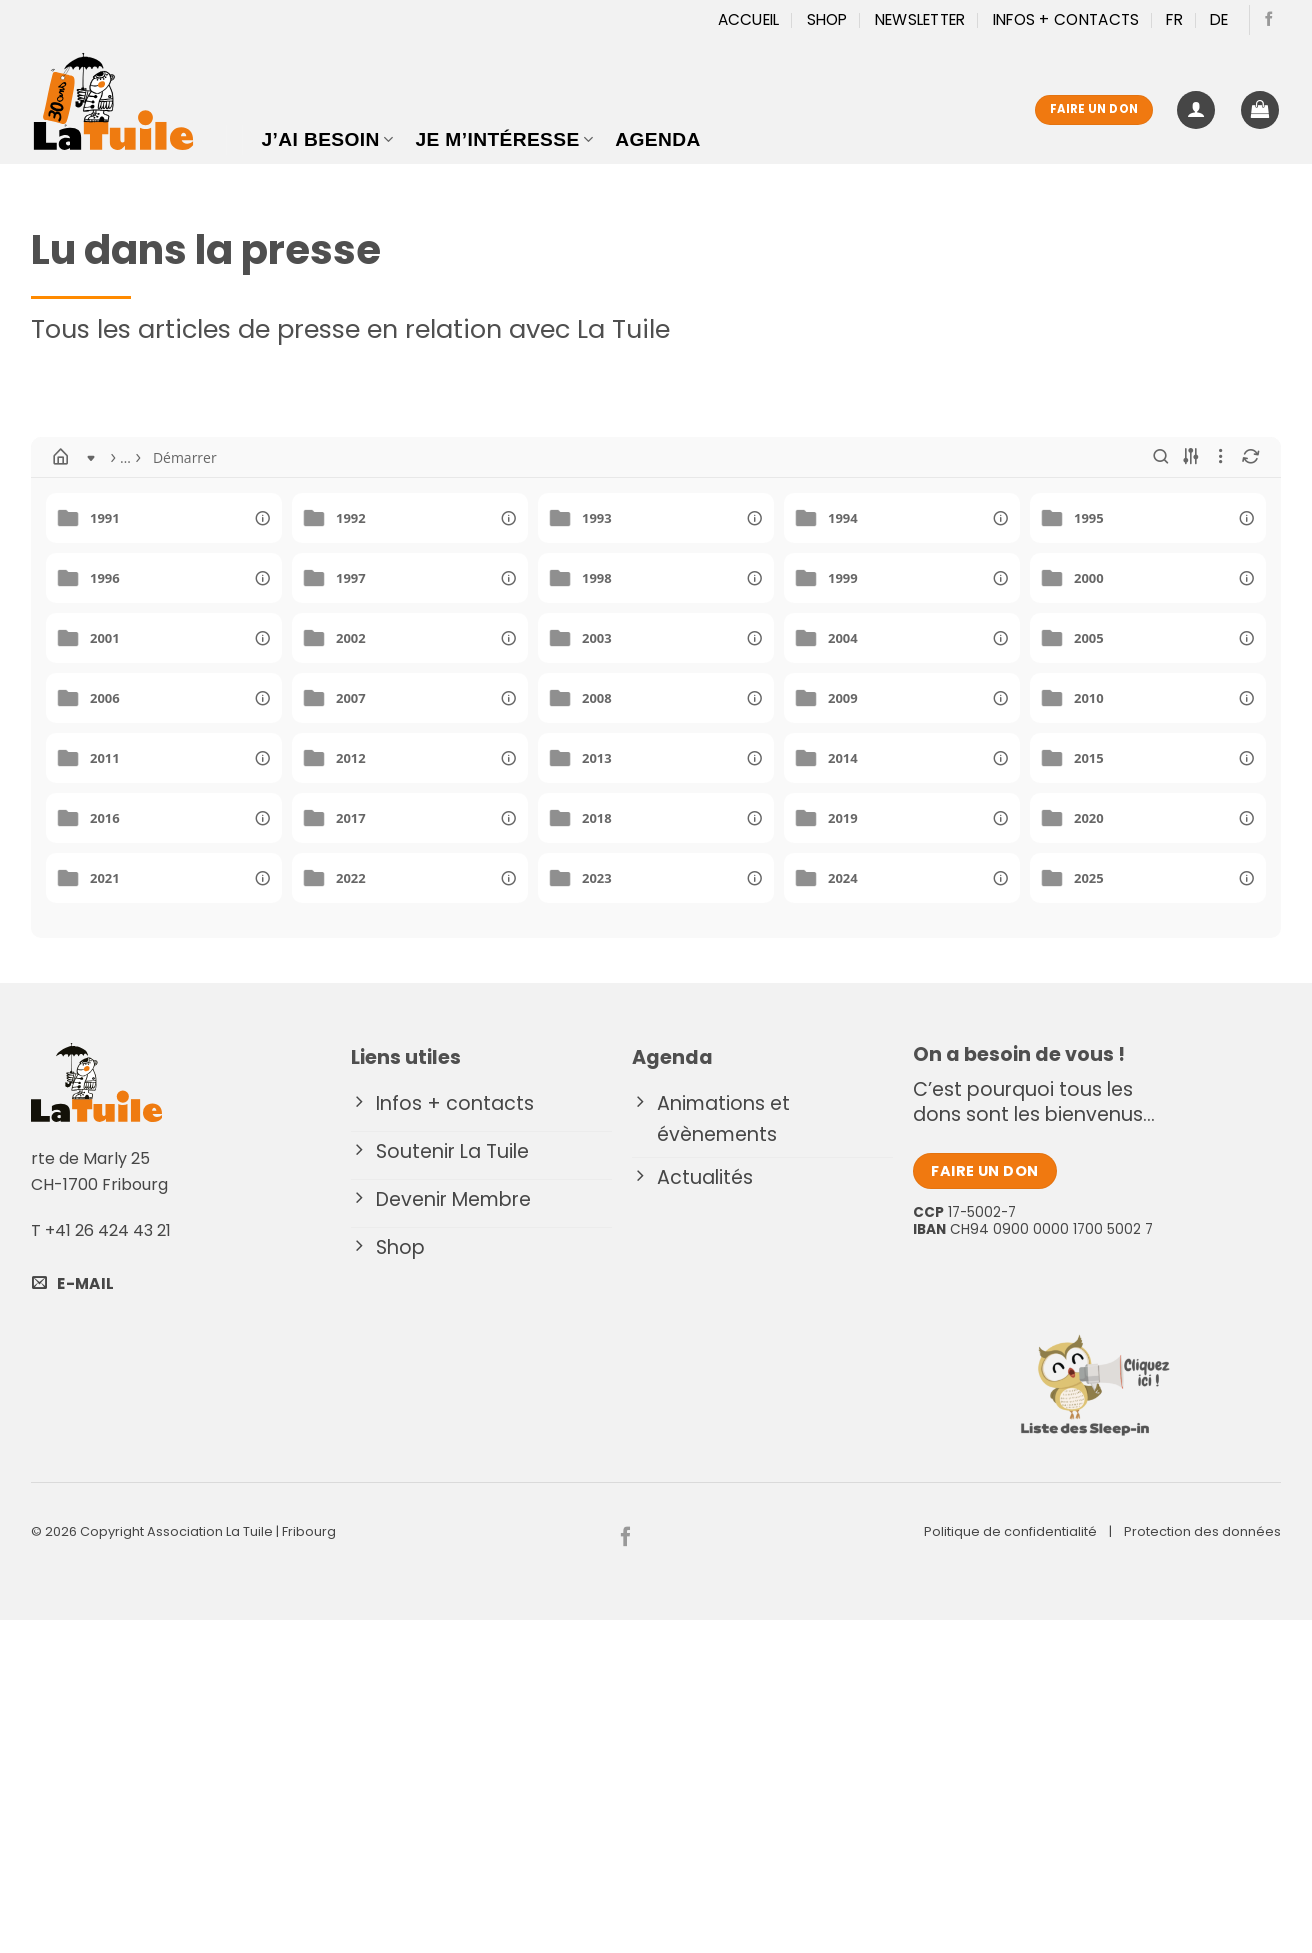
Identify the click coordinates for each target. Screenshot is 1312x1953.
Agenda (657, 139)
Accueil (749, 19)
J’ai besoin (328, 139)
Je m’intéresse (504, 139)
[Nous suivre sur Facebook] (1269, 20)
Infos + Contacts (1066, 19)
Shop (827, 19)
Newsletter (920, 19)
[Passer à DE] (1219, 20)
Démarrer (130, 457)
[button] (1196, 110)
